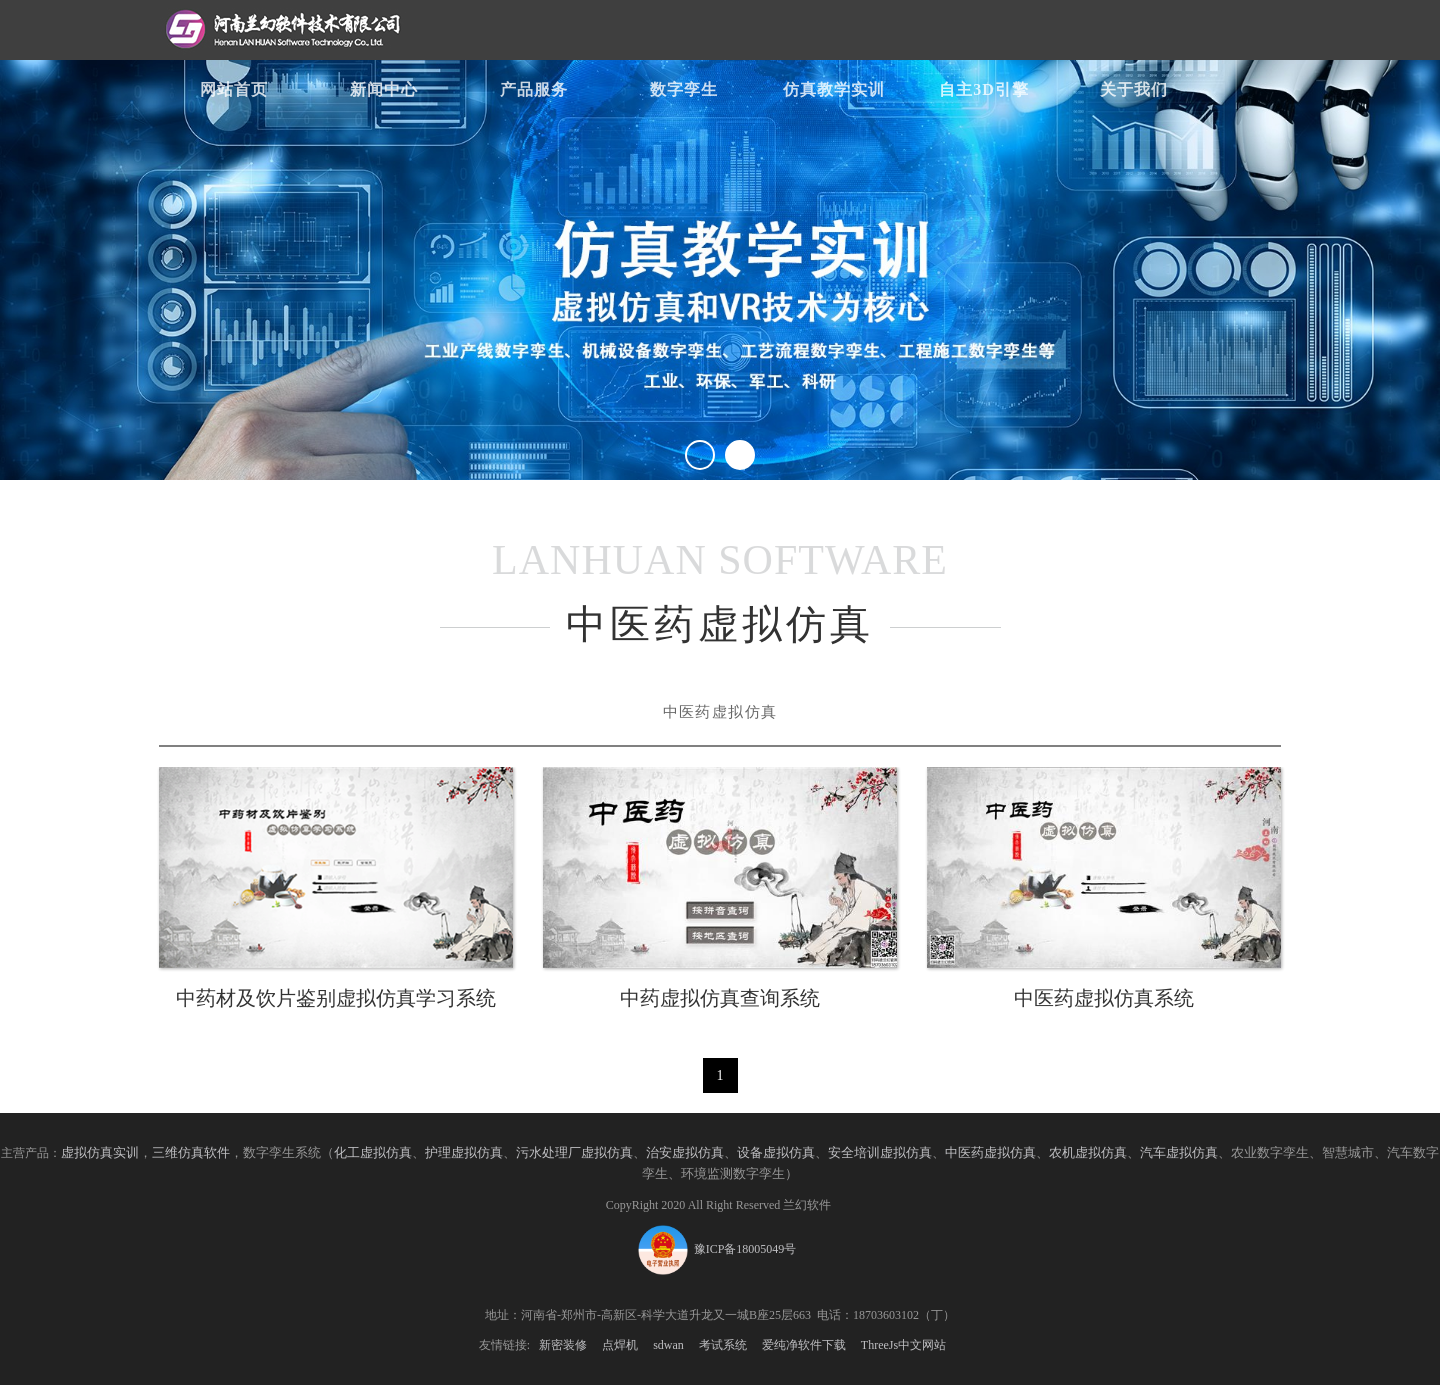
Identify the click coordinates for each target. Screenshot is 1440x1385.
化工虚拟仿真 (373, 1153)
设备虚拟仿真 (776, 1153)
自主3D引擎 (984, 89)
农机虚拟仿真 (1088, 1153)
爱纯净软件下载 (804, 1345)
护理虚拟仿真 (464, 1153)
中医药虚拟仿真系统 (1104, 998)
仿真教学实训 (834, 89)
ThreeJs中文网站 (903, 1345)
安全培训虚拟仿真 (880, 1153)
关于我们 (1134, 89)
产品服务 (534, 89)
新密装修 (563, 1345)
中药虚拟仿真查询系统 (720, 998)
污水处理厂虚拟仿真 (574, 1153)
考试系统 (723, 1345)
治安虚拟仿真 (685, 1153)
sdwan (668, 1345)
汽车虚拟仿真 (1179, 1153)
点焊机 (620, 1345)
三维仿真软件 (191, 1153)
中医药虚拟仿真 (990, 1153)
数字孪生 (684, 89)
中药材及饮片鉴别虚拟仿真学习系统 (336, 998)
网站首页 (234, 89)
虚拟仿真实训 (100, 1153)
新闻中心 (384, 89)
